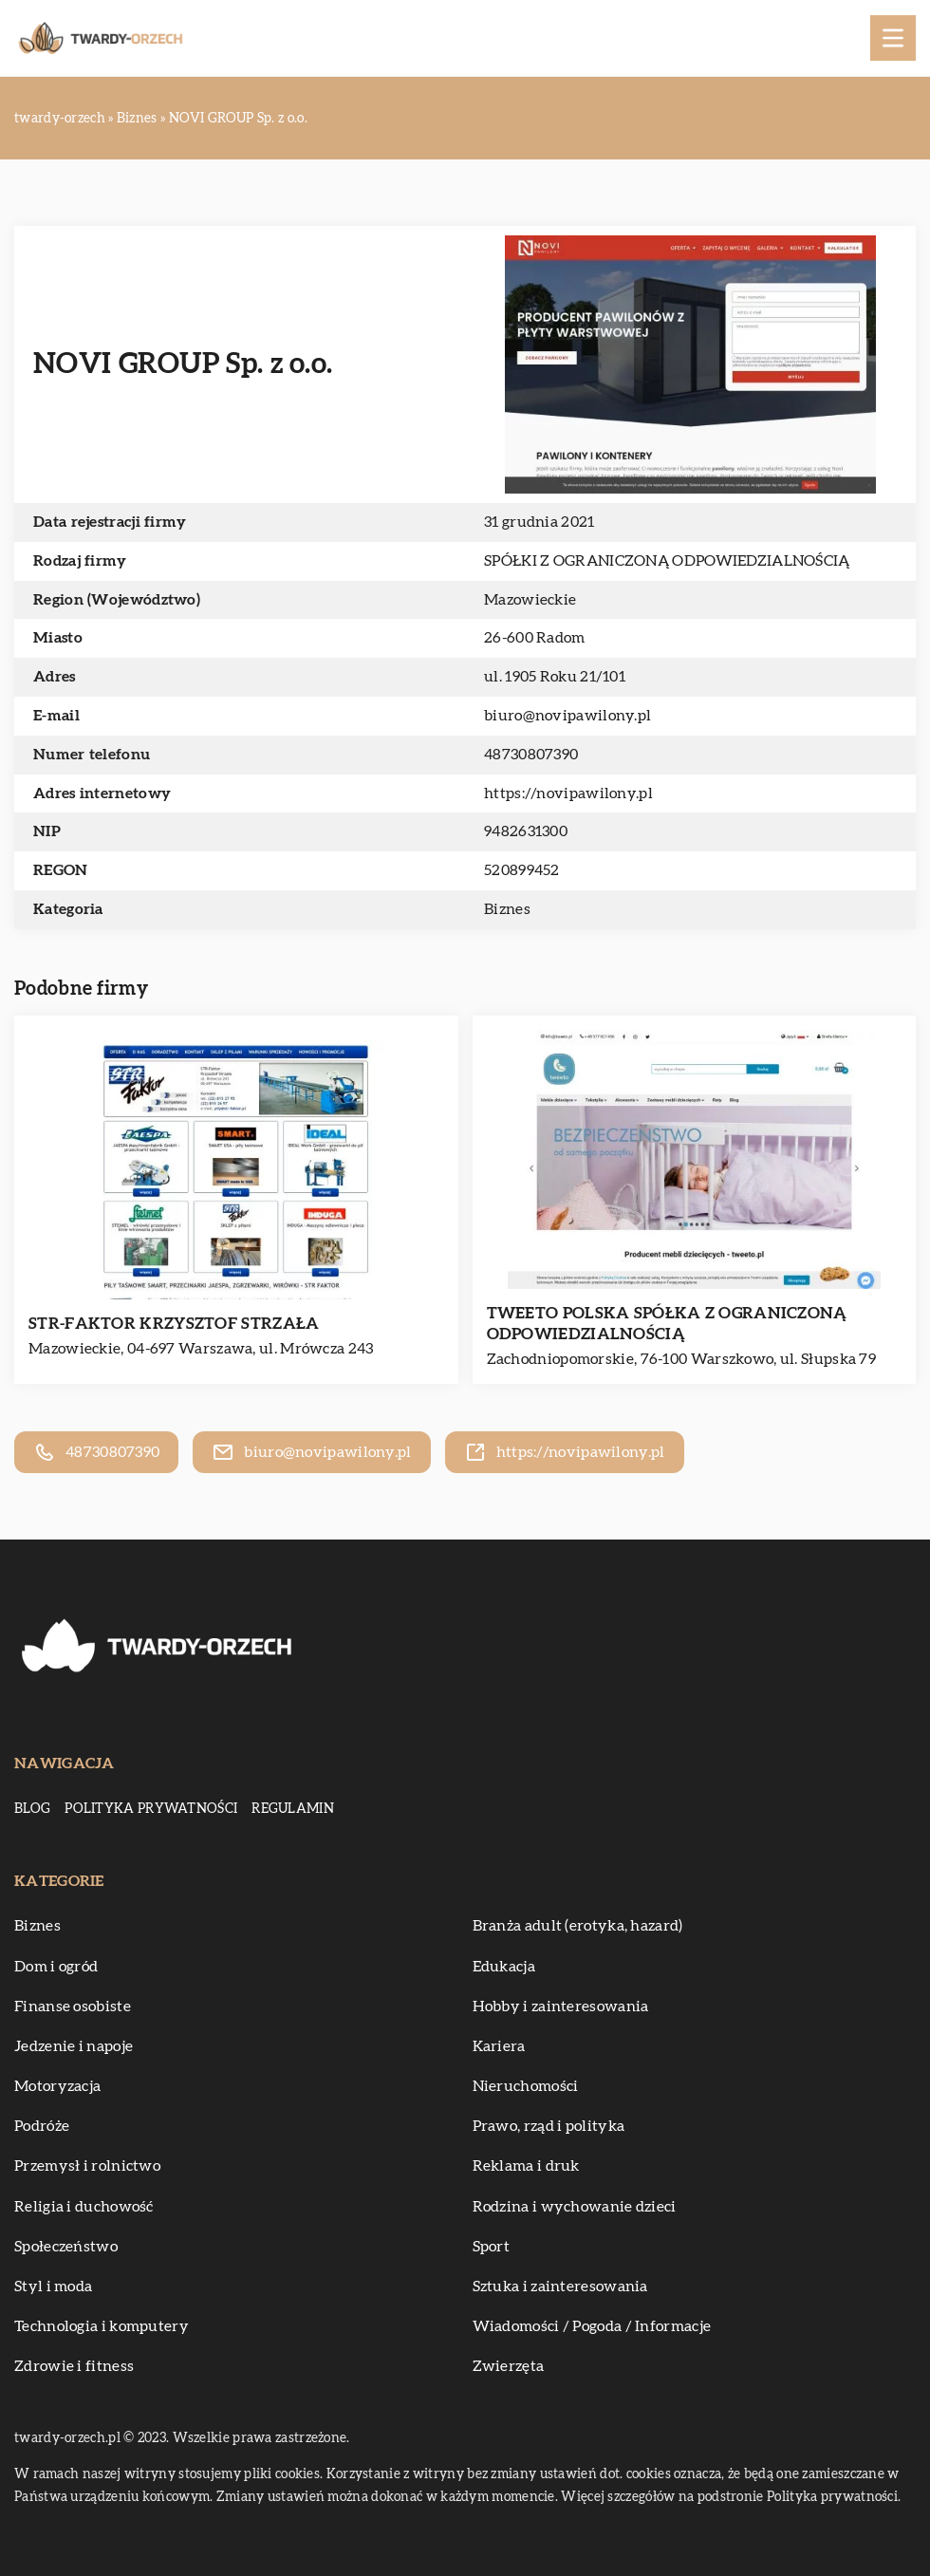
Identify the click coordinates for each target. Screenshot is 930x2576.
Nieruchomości (526, 2086)
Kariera (499, 2046)
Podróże (41, 2126)
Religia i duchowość (84, 2206)
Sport (492, 2246)
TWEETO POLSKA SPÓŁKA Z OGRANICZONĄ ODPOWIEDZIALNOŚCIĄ (667, 1323)
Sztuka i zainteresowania (560, 2286)
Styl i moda (53, 2286)
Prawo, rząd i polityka (549, 2126)
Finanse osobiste (72, 2006)
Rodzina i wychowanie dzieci (575, 2206)
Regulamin (292, 1809)
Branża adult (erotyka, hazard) (578, 1925)
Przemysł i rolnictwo (87, 2166)
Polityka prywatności (151, 1809)
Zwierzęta (509, 2366)
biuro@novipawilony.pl (567, 715)
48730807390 (531, 754)
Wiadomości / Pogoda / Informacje (592, 2326)
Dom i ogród (56, 1966)
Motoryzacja (57, 2086)
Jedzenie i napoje (73, 2046)
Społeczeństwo (66, 2246)
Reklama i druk (526, 2166)
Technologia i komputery (101, 2326)
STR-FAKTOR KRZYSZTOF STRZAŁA (173, 1324)
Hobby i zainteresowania (561, 2006)
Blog (32, 1809)
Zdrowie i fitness (74, 2366)
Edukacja (504, 1966)
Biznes (507, 909)
